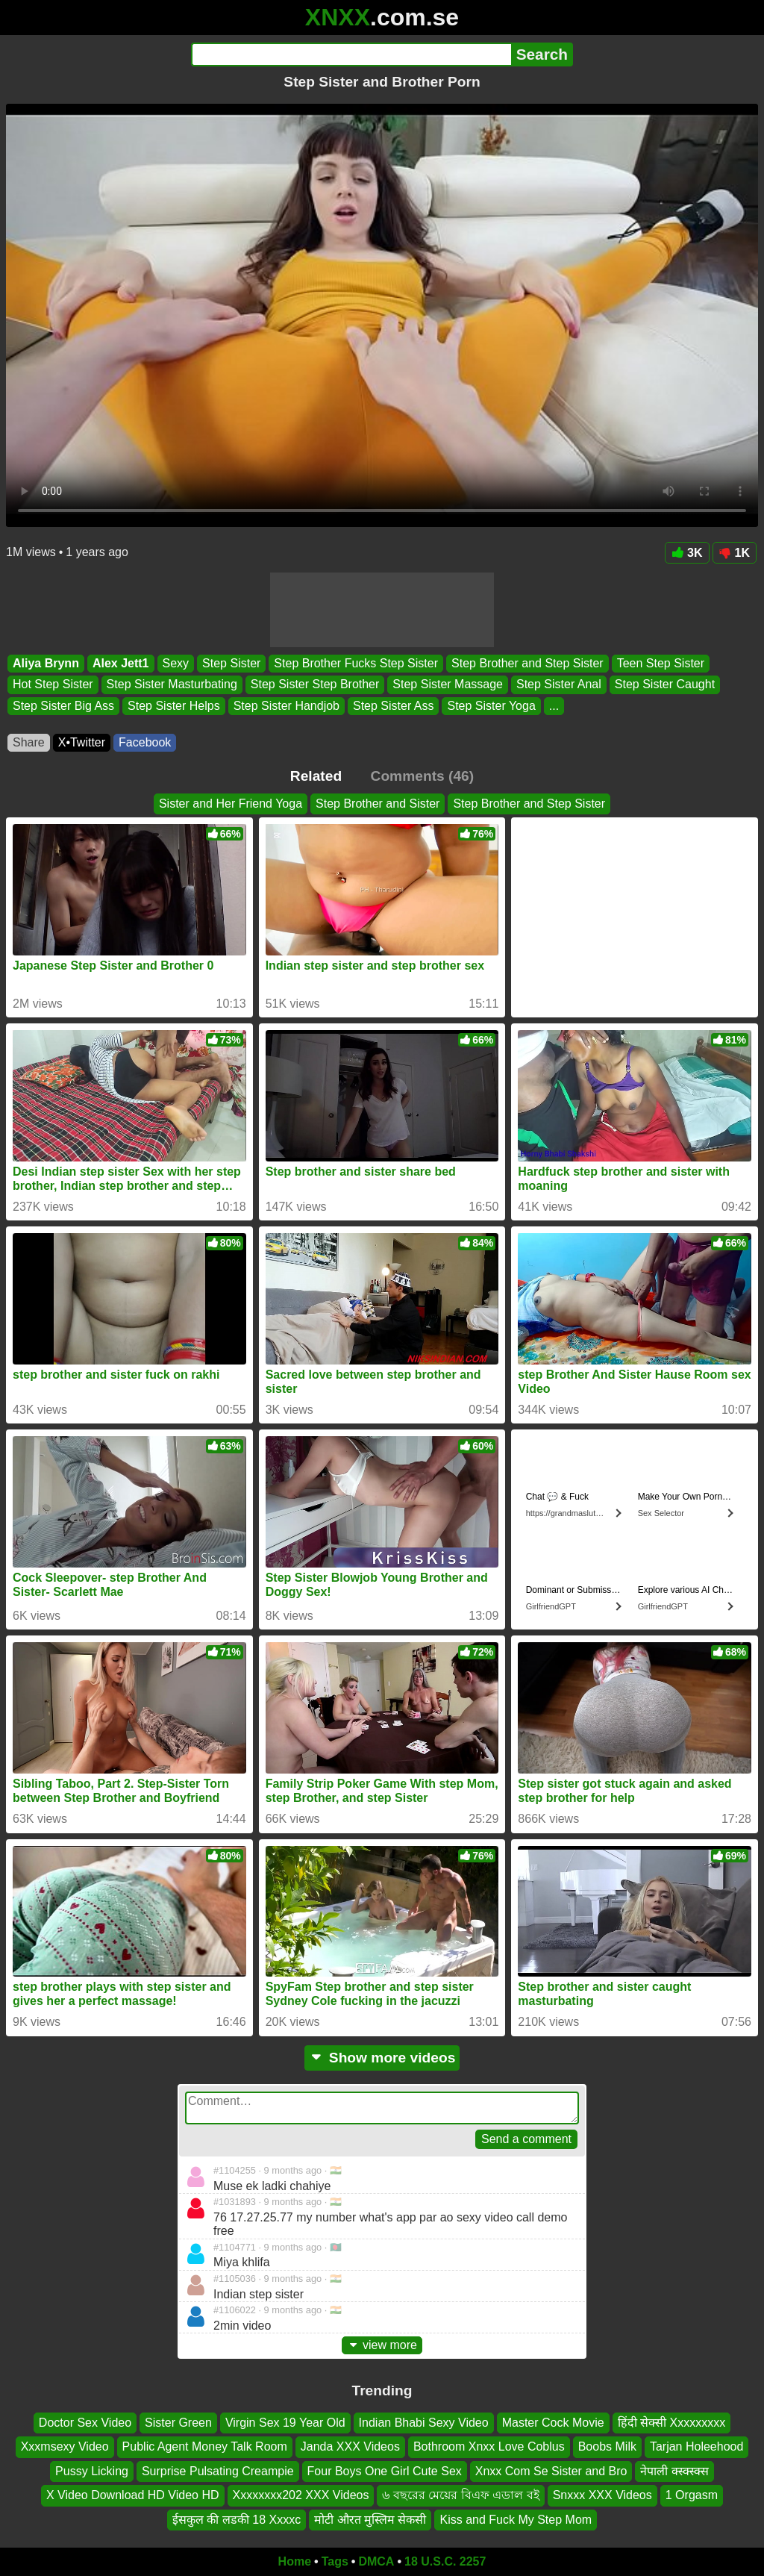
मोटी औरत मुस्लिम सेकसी (370, 2519)
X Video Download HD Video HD (132, 2495)
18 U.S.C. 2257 (445, 2561)
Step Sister (231, 663)
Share (29, 742)
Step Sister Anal (558, 685)
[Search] (351, 54)
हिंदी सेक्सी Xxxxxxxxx (672, 2422)
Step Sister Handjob (286, 705)
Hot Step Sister (53, 685)
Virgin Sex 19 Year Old (285, 2422)
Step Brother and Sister (377, 803)
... (554, 705)
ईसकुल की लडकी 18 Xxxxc (236, 2519)
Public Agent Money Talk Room (204, 2447)
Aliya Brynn (46, 663)
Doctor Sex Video (85, 2422)
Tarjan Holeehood (696, 2447)
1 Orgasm (692, 2495)
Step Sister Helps (174, 705)
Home (294, 2561)
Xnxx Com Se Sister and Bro (551, 2471)
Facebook (145, 742)
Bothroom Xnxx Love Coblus (489, 2447)
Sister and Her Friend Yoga (230, 803)
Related (316, 776)
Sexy (176, 663)
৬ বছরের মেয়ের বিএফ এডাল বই (460, 2495)
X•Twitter (81, 742)
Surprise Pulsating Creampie (218, 2471)
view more (382, 2345)
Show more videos (382, 2057)
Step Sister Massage (447, 685)
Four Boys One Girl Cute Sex (384, 2471)
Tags (335, 2561)
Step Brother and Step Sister (527, 663)
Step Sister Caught (665, 685)
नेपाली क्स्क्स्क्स (674, 2471)
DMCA (376, 2561)
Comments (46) (423, 776)
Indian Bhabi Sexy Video (424, 2422)
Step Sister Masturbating (172, 685)
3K (686, 552)
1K (734, 552)
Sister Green (178, 2422)
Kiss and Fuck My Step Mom (515, 2519)
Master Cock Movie (553, 2422)
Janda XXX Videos (350, 2447)
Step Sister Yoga (491, 705)
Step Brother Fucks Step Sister (356, 663)
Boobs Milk (607, 2447)
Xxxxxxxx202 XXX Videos (301, 2495)
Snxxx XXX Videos (602, 2495)
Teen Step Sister (660, 663)
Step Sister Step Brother (315, 685)
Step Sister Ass (393, 705)
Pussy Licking (91, 2471)
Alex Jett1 (121, 663)
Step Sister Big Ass (63, 705)
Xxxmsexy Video (65, 2447)
